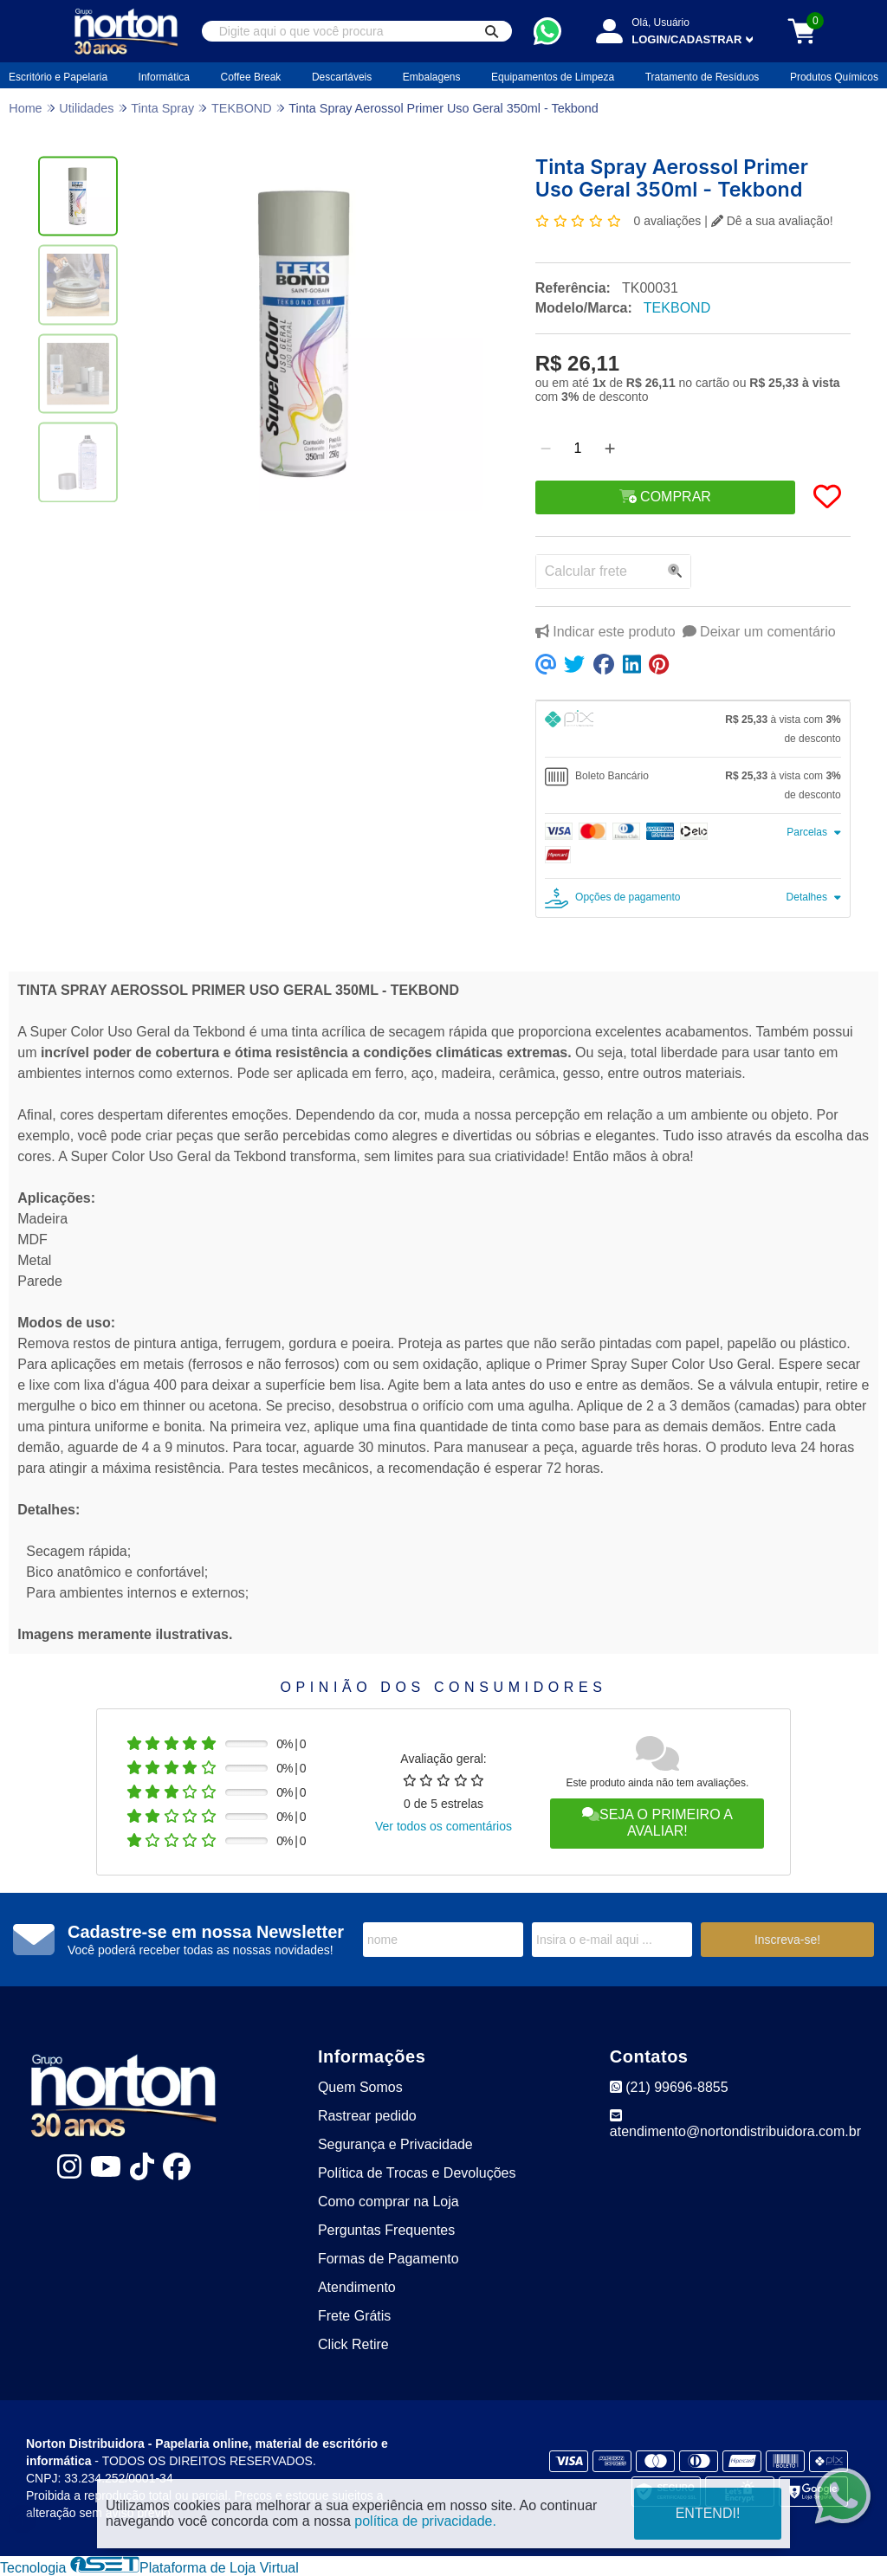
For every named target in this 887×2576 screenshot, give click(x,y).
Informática (164, 77)
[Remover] (545, 448)
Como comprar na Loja (388, 2201)
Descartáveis (342, 77)
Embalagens (432, 77)
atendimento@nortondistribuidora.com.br (735, 2123)
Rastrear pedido (367, 2115)
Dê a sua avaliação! (772, 221)
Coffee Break (251, 77)
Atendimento (357, 2287)
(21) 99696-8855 (669, 2087)
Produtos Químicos (834, 77)
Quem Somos (360, 2087)
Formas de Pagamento (388, 2258)
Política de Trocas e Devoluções (417, 2173)
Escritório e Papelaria (58, 77)
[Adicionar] (609, 448)
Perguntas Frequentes (386, 2230)
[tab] (693, 729)
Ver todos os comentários (443, 1826)
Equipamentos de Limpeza (552, 77)
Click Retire (353, 2344)
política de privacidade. (425, 2521)
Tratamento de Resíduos (702, 77)
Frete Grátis (354, 2315)
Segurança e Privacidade (395, 2144)
